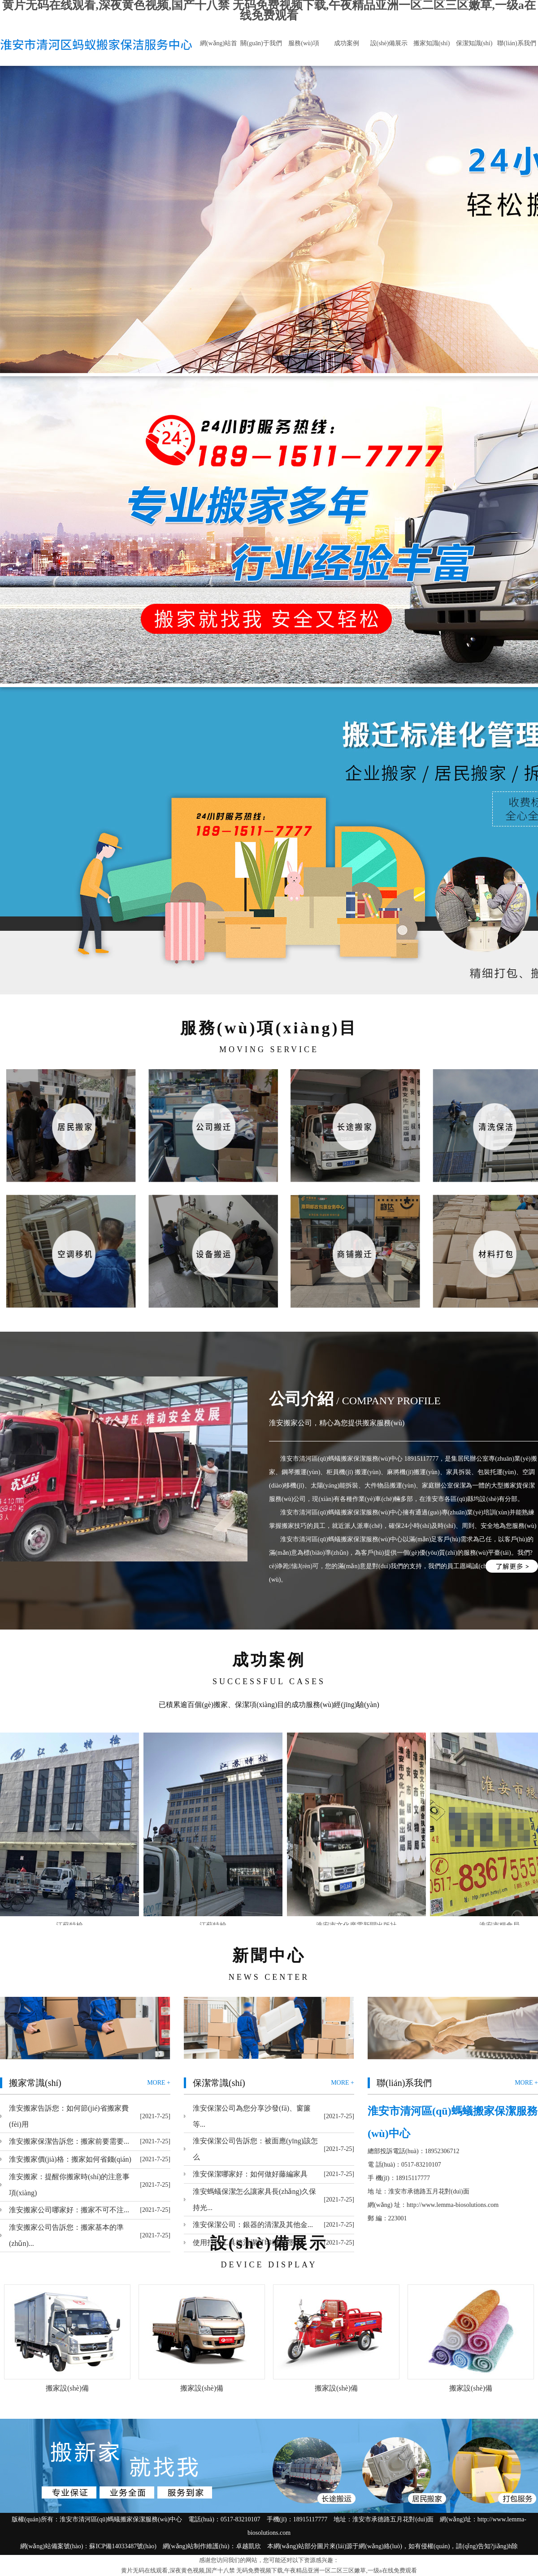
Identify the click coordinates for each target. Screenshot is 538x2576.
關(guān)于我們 (261, 43)
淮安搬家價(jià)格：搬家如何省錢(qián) (70, 2159)
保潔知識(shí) (474, 43)
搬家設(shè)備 (67, 2388)
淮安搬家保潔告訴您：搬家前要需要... (69, 2141)
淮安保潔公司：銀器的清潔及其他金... (253, 2224)
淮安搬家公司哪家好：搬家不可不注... (69, 2210)
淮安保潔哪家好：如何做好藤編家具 (250, 2174)
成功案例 (346, 43)
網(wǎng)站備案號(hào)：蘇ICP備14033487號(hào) (88, 2546)
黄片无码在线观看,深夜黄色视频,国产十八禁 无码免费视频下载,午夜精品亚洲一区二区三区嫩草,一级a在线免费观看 (269, 2570)
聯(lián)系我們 (516, 43)
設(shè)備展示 (389, 43)
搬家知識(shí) (431, 43)
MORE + (158, 2082)
